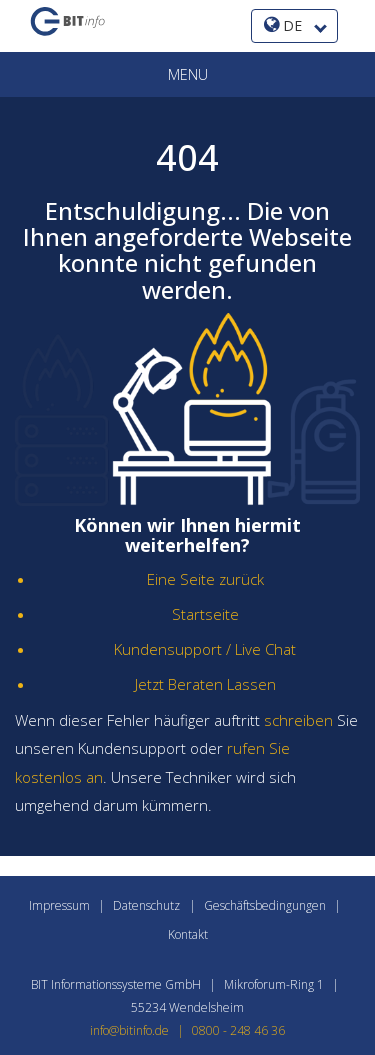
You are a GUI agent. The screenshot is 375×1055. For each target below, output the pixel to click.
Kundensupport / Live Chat (205, 649)
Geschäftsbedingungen (265, 905)
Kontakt (188, 934)
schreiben (298, 720)
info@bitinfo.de (141, 1030)
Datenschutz (146, 905)
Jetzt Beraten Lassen (205, 684)
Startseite (205, 614)
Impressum (59, 905)
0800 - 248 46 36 (238, 1030)
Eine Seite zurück (205, 579)
